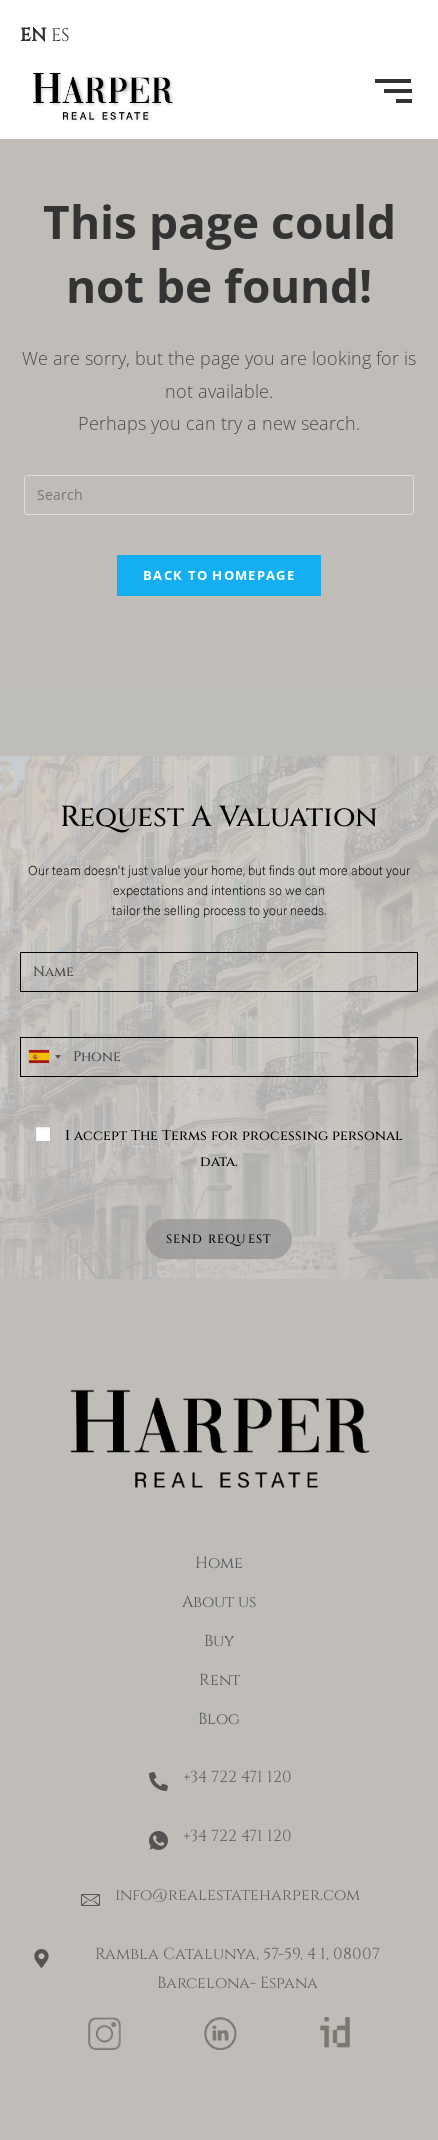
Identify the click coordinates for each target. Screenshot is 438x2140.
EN (33, 35)
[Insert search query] (219, 495)
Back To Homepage (219, 575)
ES (60, 35)
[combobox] (44, 1057)
